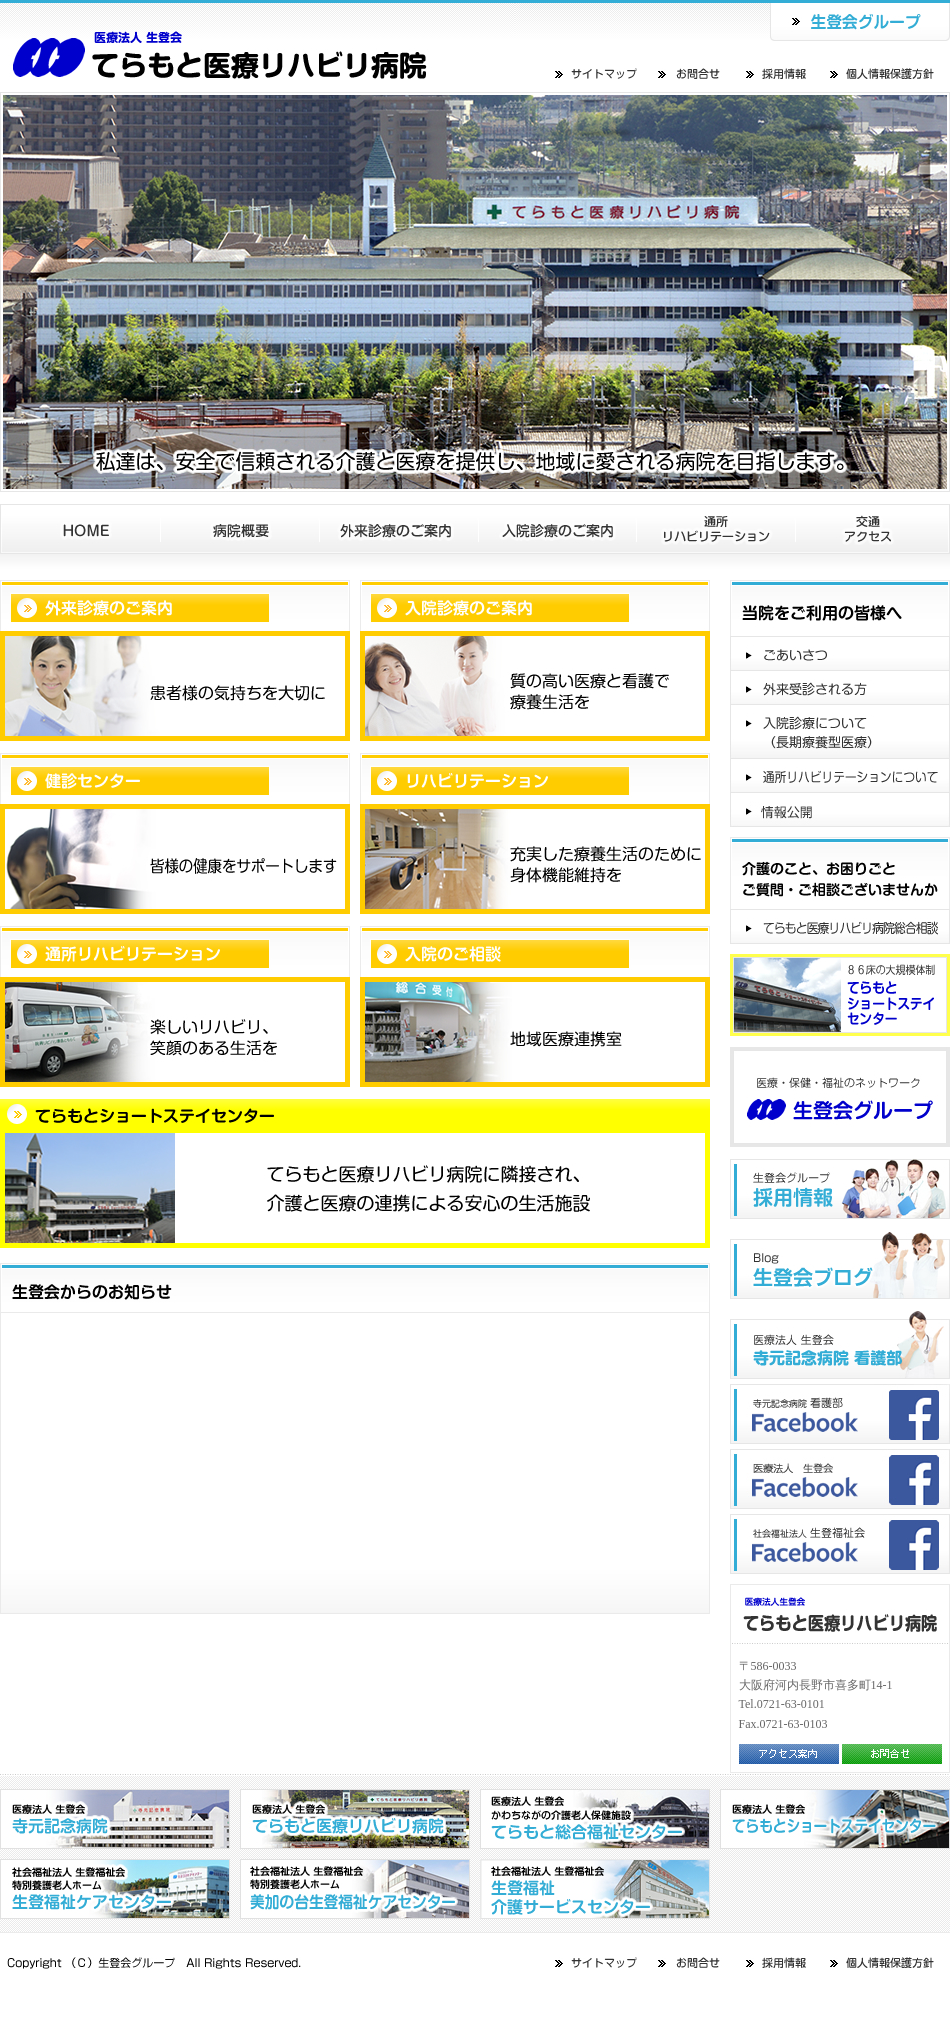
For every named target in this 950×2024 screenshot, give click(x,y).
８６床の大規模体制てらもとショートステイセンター (840, 995)
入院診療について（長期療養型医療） (840, 732)
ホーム (80, 529)
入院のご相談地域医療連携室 (535, 1006)
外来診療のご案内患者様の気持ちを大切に (175, 660)
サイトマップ (597, 73)
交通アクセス (873, 529)
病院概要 (240, 529)
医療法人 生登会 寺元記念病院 (115, 1819)
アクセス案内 (789, 1754)
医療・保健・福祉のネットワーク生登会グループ (840, 1097)
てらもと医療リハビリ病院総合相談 (840, 927)
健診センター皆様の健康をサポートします (175, 833)
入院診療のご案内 (558, 529)
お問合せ (690, 73)
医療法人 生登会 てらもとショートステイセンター (257, 46)
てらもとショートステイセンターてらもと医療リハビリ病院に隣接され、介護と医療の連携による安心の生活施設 (355, 1173)
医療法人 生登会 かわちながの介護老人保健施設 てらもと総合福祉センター (595, 1819)
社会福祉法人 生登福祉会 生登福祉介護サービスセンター (595, 1889)
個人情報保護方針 (883, 73)
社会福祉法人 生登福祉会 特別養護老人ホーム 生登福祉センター (115, 1889)
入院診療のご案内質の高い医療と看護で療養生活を (535, 660)
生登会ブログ (840, 1265)
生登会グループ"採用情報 (840, 1189)
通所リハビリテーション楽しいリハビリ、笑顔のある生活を (175, 1006)
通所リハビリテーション (716, 529)
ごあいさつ (840, 654)
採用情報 (778, 73)
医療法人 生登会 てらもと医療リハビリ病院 (355, 1819)
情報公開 (840, 810)
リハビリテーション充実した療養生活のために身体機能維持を (535, 833)
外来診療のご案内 (399, 529)
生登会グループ (860, 20)
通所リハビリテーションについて (840, 776)
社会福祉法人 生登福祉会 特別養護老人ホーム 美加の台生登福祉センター (355, 1889)
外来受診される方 (840, 688)
